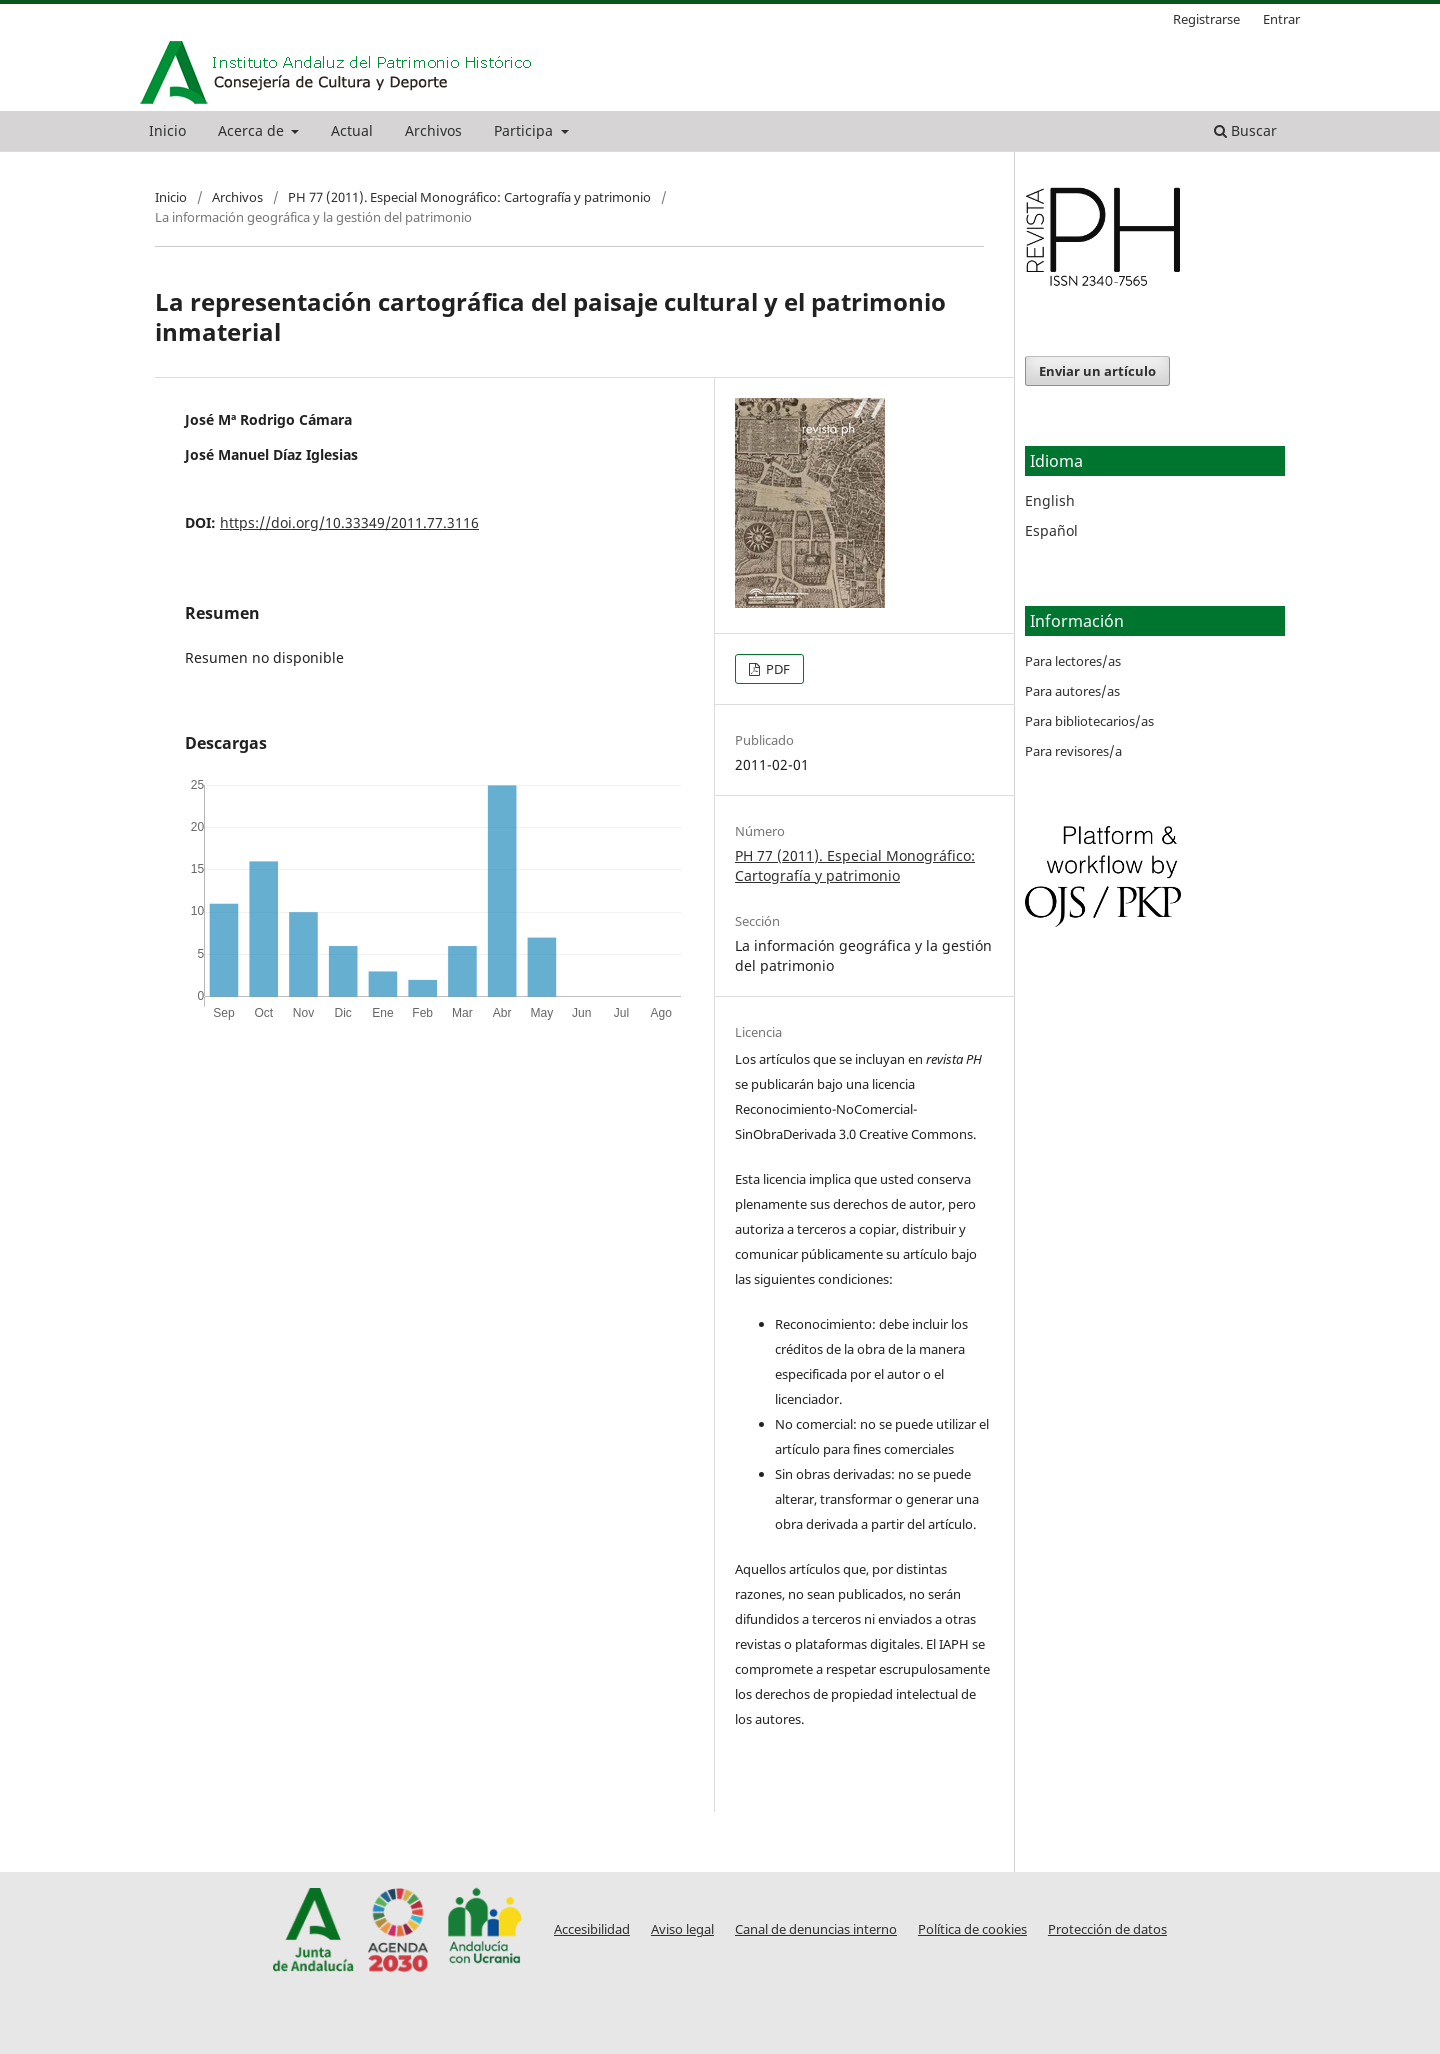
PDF (776, 669)
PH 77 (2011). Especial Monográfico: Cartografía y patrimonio (469, 197)
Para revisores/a (1073, 751)
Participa (525, 130)
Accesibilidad (592, 1929)
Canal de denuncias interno (816, 1929)
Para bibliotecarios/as (1089, 721)
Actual (352, 130)
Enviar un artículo (1097, 371)
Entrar (1281, 19)
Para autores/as (1072, 691)
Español (1051, 530)
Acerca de (253, 130)
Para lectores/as (1073, 661)
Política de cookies (972, 1929)
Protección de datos (1107, 1929)
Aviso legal (682, 1929)
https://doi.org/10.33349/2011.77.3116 (349, 522)
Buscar (1245, 130)
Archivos (433, 130)
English (1050, 500)
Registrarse (1206, 19)
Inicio (167, 130)
